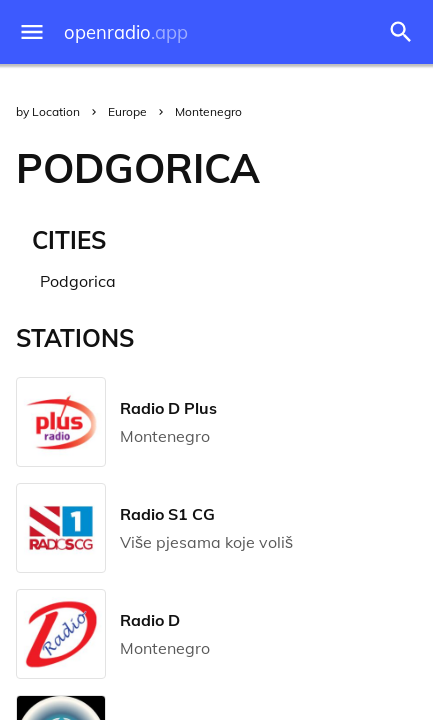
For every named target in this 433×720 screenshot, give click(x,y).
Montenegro (208, 111)
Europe (127, 111)
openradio (126, 32)
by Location (48, 111)
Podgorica (78, 281)
